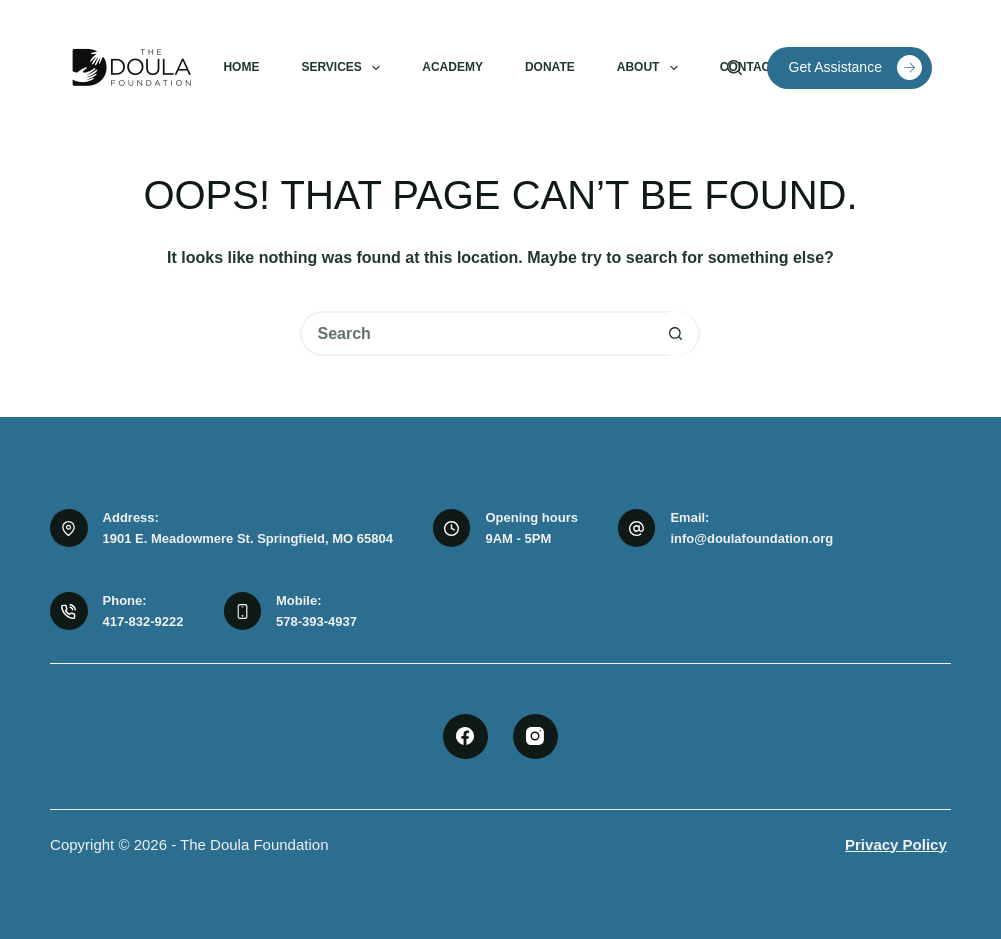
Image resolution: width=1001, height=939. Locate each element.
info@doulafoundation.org (751, 538)
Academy (452, 67)
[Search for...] (477, 333)
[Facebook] (465, 736)
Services (344, 68)
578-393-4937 (316, 621)
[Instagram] (535, 736)
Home (241, 67)
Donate (550, 67)
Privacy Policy (896, 844)
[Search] (734, 67)
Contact (749, 67)
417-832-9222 (143, 621)
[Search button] (675, 333)
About (651, 68)
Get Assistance (855, 67)
